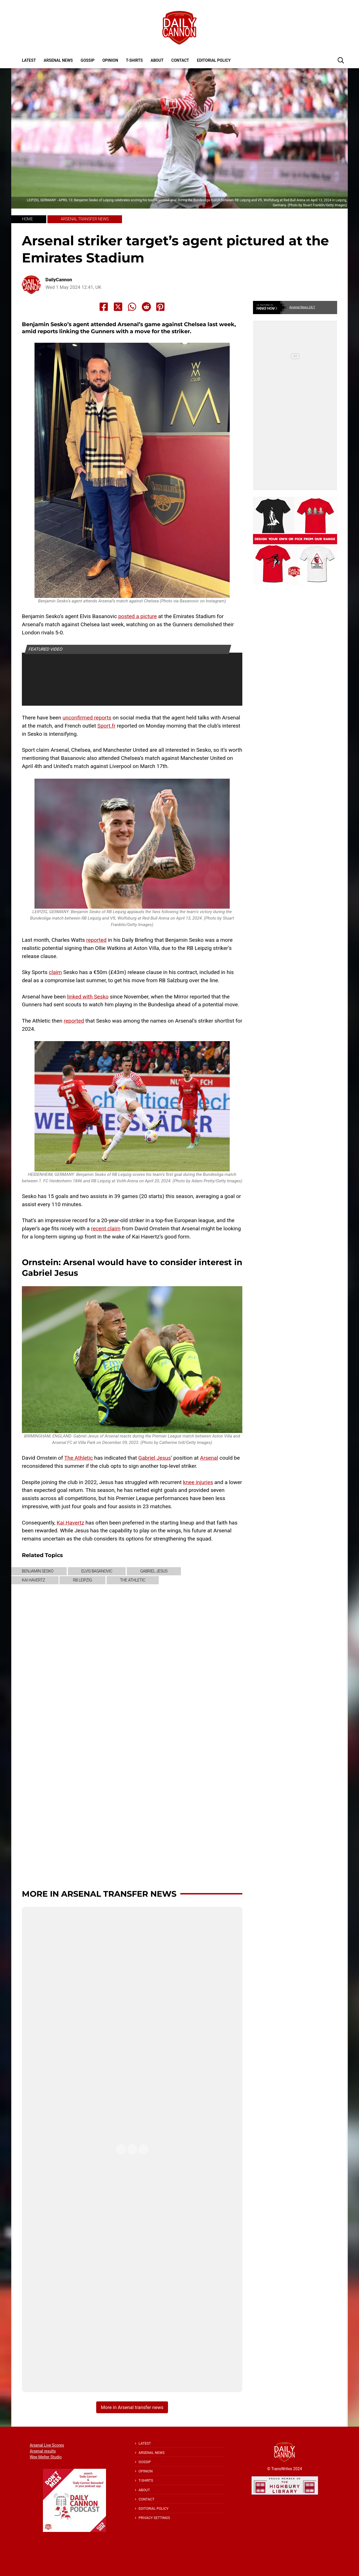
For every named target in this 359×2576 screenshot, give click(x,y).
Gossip (88, 60)
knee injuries (198, 1482)
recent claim (106, 1228)
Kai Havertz (70, 1522)
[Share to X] (118, 307)
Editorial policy (214, 60)
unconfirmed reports (87, 717)
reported (96, 940)
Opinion (110, 60)
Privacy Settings (154, 2518)
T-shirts (134, 60)
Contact (180, 60)
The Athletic (78, 1458)
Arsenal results (43, 2451)
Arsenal (209, 1458)
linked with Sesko (88, 996)
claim (55, 972)
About (157, 60)
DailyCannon (58, 279)
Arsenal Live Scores (47, 2445)
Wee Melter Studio (46, 2457)
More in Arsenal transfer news (99, 1894)
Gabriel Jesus (154, 1458)
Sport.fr (106, 726)
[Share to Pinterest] (160, 307)
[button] (341, 60)
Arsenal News (58, 60)
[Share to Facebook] (104, 307)
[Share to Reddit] (146, 307)
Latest (29, 60)
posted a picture (137, 616)
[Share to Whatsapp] (132, 307)
